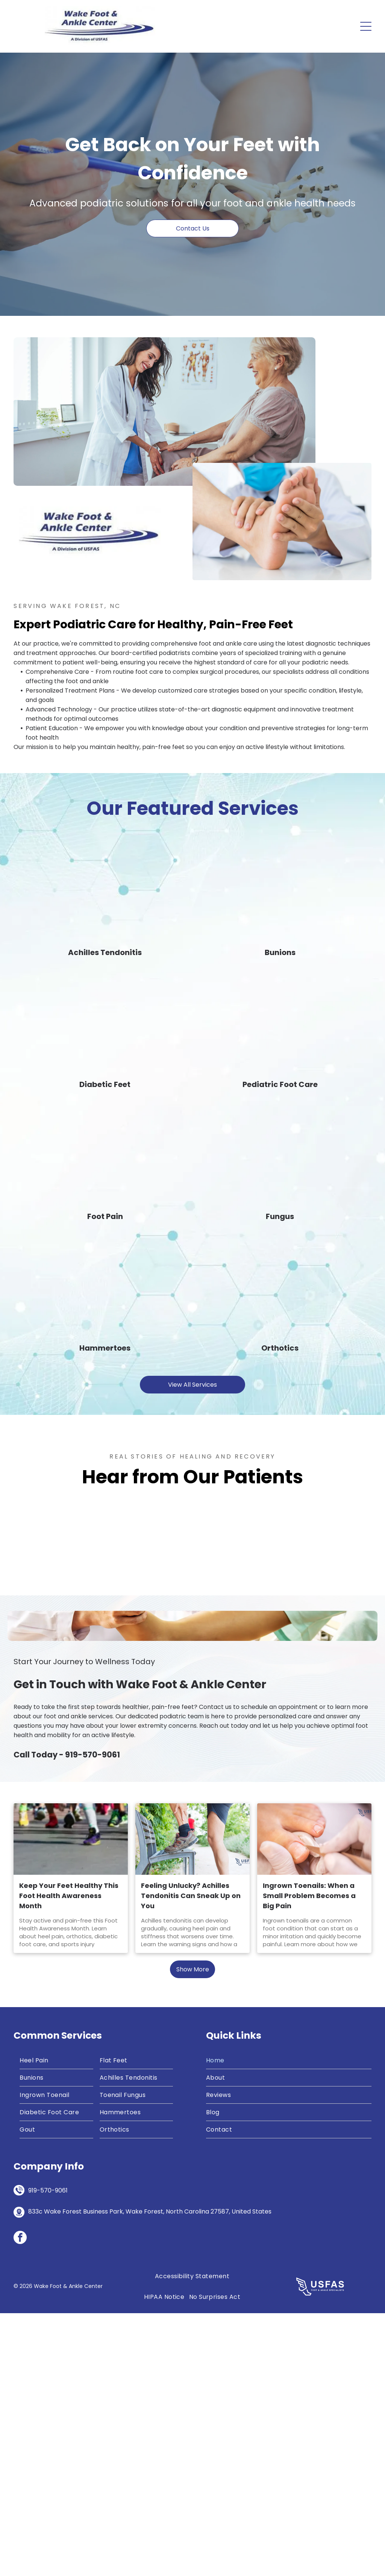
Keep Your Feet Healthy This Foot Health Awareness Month (68, 2158)
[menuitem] (56, 2323)
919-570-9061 (92, 2017)
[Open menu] (365, 26)
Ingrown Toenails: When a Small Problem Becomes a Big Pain (309, 2158)
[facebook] (20, 2500)
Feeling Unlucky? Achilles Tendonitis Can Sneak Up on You (191, 2158)
